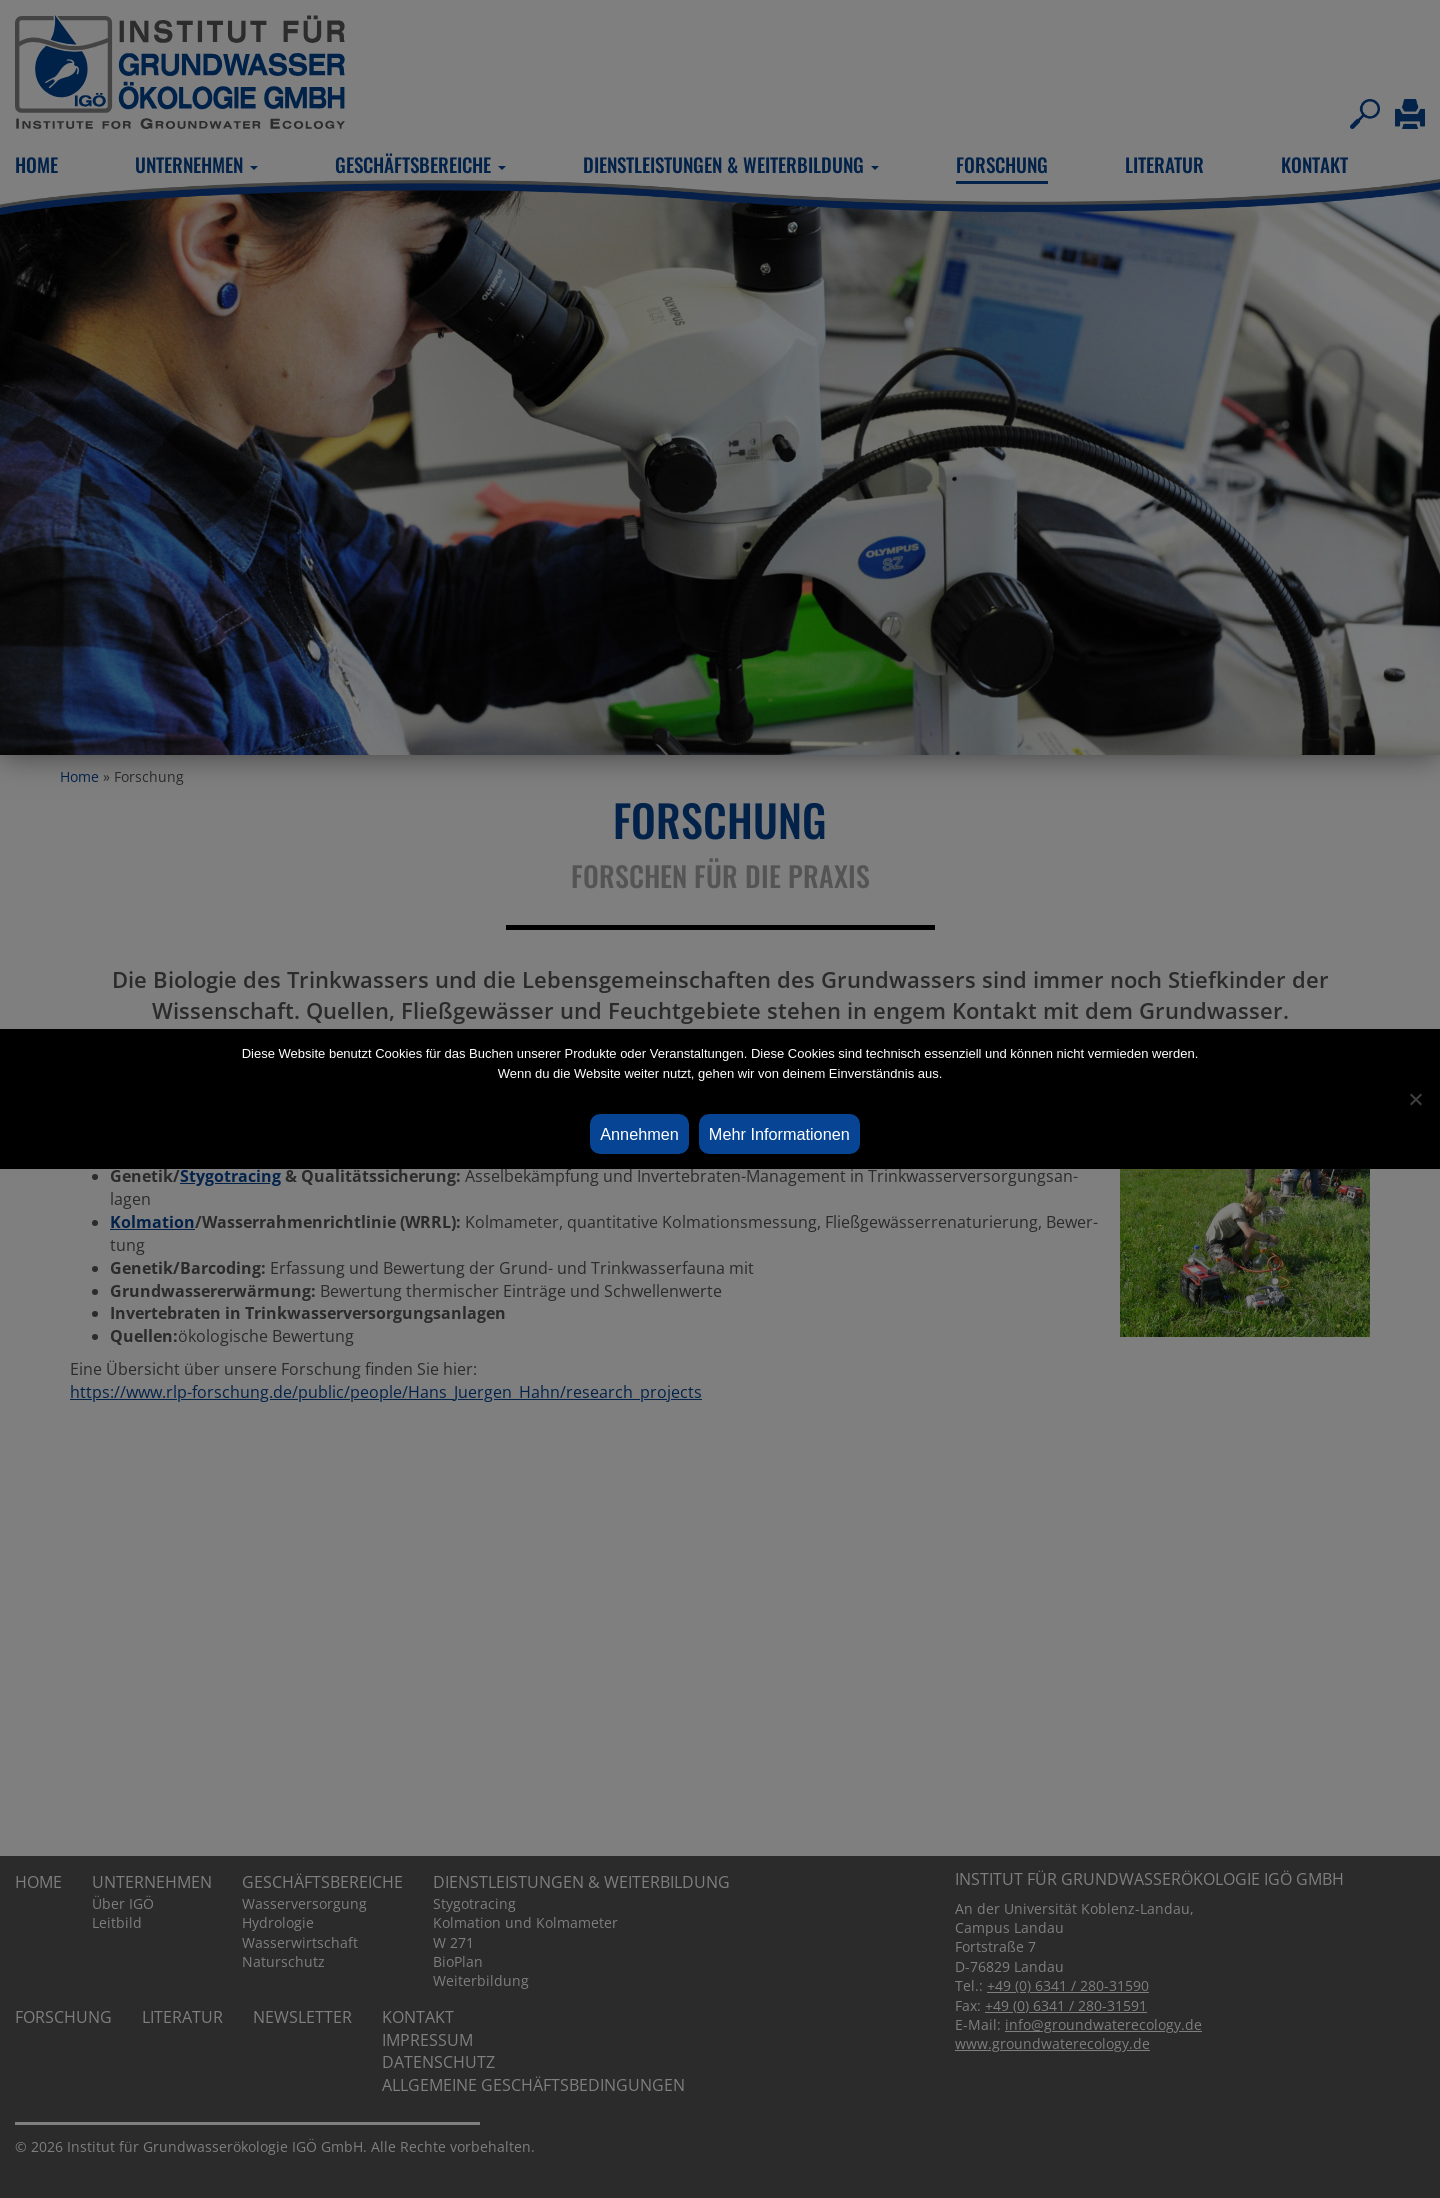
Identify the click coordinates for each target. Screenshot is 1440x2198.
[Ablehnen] (1415, 1099)
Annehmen (639, 1134)
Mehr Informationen (779, 1134)
